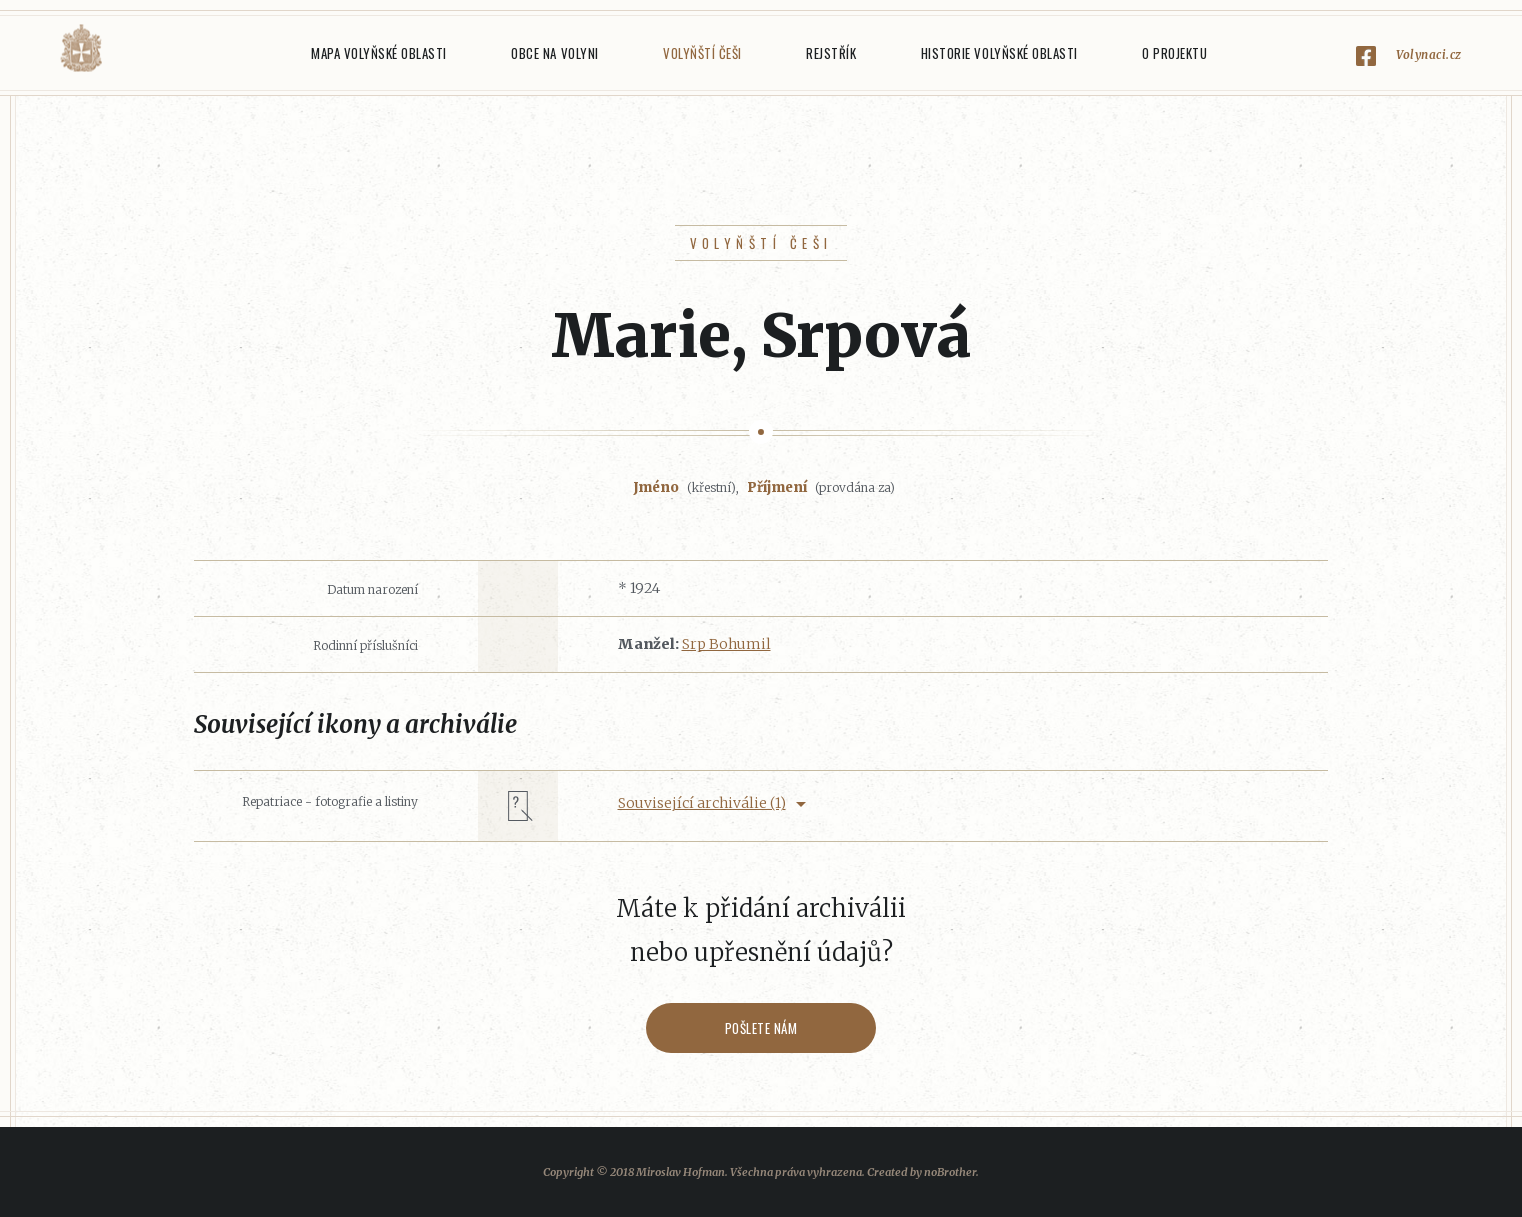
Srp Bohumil (726, 644)
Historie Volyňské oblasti (999, 53)
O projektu (1174, 53)
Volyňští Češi (702, 53)
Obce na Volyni (554, 53)
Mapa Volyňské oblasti (379, 53)
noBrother (950, 1172)
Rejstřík (831, 53)
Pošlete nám (761, 1028)
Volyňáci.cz (81, 48)
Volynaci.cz (1429, 54)
